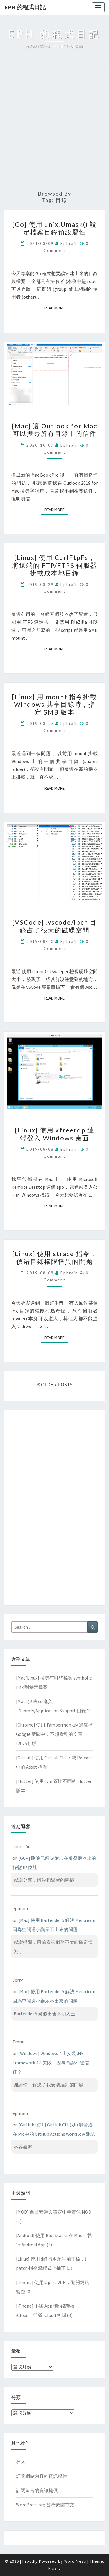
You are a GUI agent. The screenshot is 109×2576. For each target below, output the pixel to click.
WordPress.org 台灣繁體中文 (45, 2505)
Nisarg (54, 2568)
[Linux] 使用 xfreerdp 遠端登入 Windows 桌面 (54, 1133)
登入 (20, 2462)
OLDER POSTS (54, 1384)
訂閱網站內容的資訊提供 (41, 2476)
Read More (56, 308)
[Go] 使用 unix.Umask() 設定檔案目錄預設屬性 (54, 228)
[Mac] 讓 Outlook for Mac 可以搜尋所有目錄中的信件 (54, 429)
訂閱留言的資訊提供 (37, 2490)
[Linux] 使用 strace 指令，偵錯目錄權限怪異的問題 (54, 1257)
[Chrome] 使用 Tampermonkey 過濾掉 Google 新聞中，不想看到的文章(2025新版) (54, 1734)
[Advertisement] (54, 127)
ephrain (69, 243)
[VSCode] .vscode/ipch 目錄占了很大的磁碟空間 (54, 926)
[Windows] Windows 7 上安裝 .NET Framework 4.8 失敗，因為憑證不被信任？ (50, 2062)
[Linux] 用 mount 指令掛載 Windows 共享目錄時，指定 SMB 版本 (54, 704)
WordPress (75, 2561)
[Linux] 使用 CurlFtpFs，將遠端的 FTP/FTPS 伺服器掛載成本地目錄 (54, 565)
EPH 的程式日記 (25, 7)
